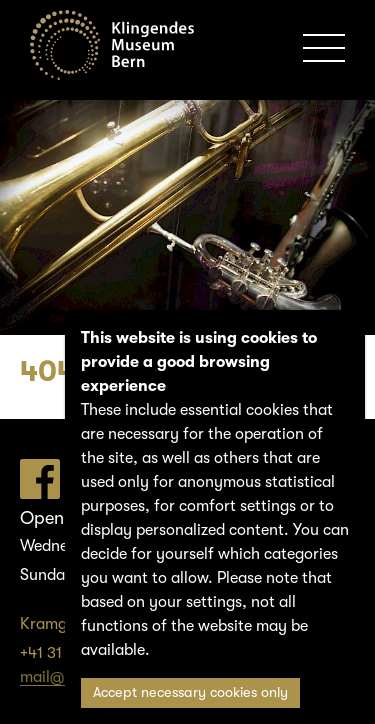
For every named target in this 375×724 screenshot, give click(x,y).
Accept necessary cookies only (190, 692)
